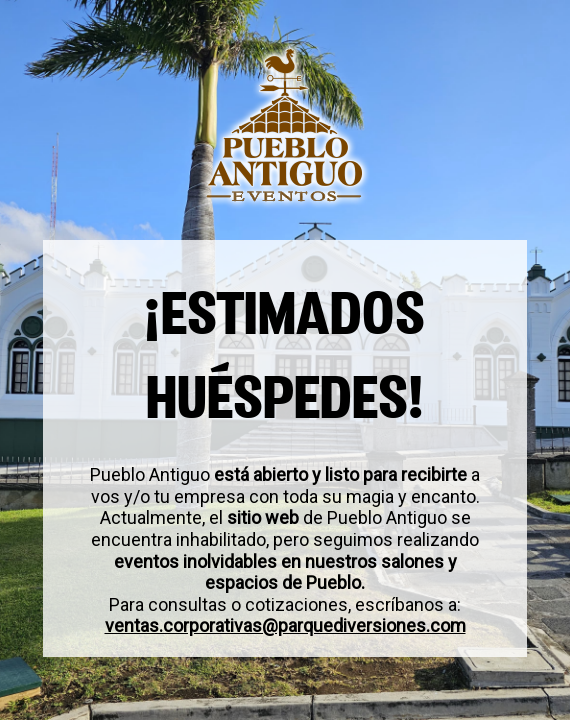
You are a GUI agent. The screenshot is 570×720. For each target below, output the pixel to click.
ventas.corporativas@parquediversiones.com (285, 626)
